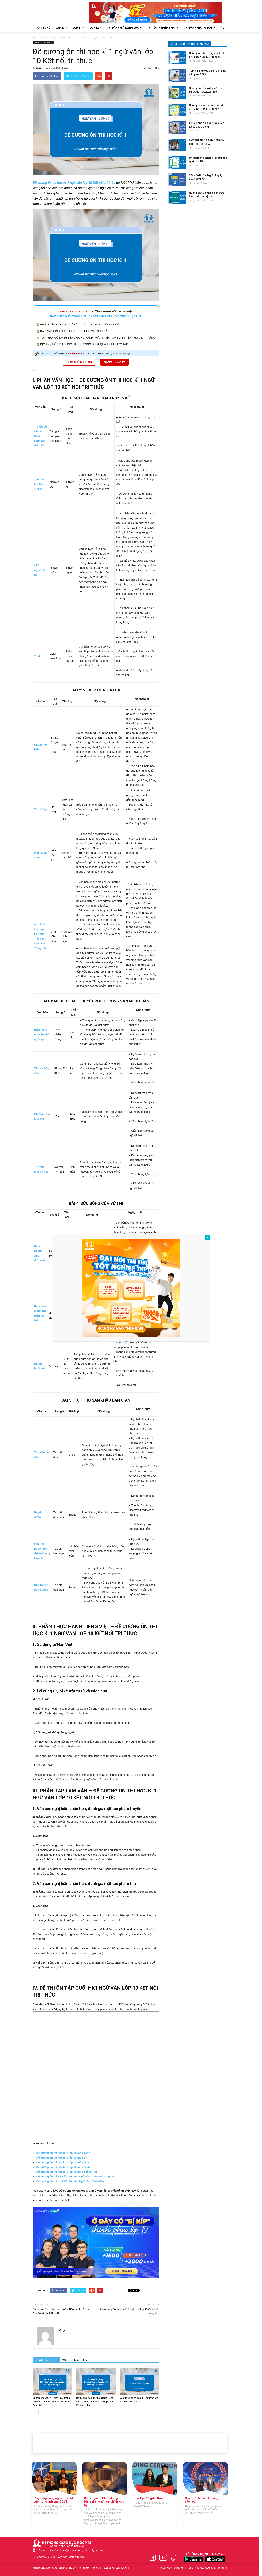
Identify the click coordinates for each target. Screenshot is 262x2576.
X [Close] (207, 1237)
